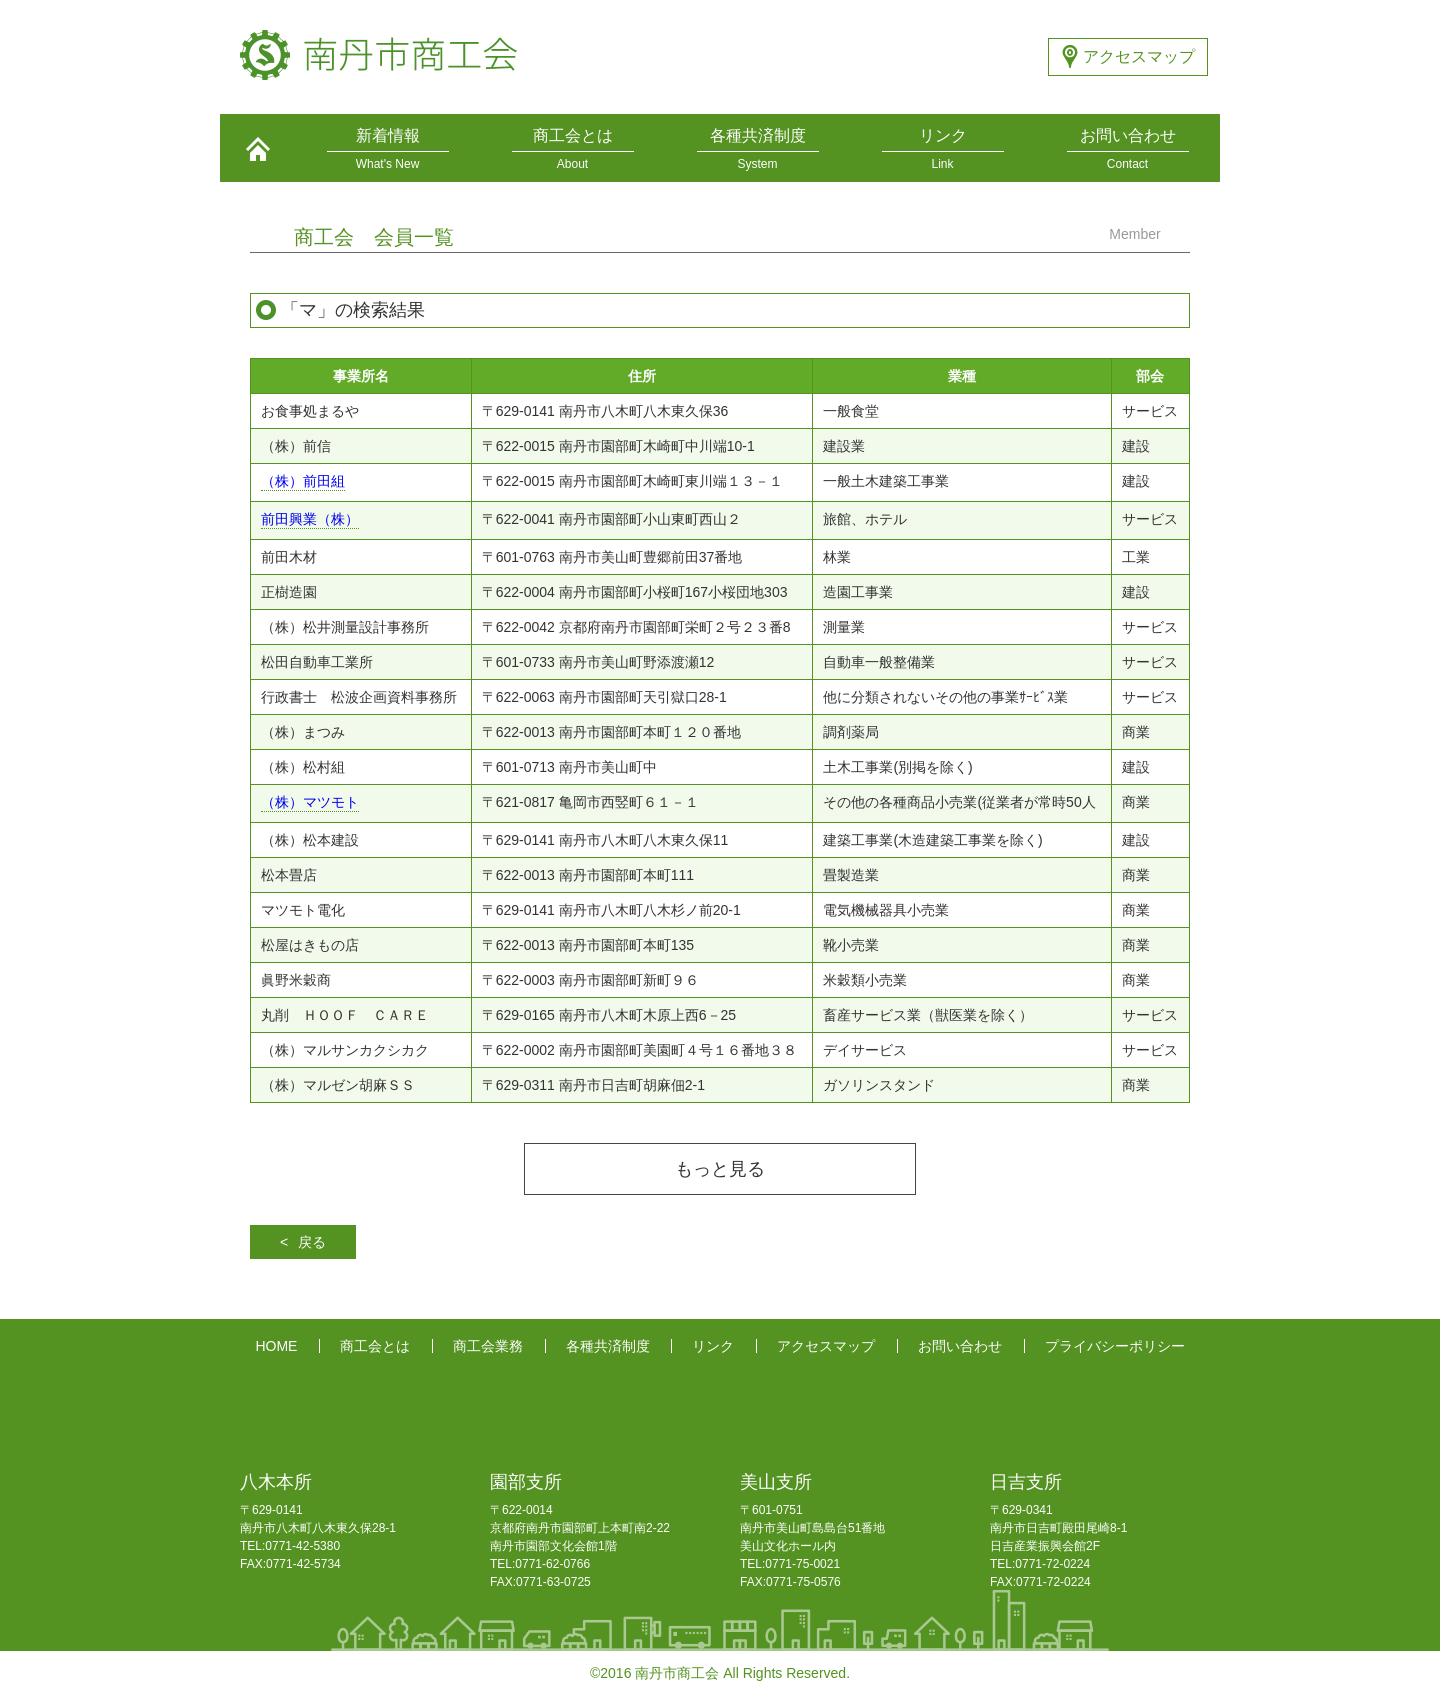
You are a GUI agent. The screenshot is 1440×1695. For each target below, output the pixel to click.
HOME (276, 1346)
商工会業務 (488, 1346)
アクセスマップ (1139, 56)
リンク (713, 1346)
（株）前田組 (303, 481)
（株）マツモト (310, 802)
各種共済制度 (608, 1346)
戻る (312, 1242)
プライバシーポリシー (1115, 1346)
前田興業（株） (310, 519)
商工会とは (375, 1346)
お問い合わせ (960, 1346)
